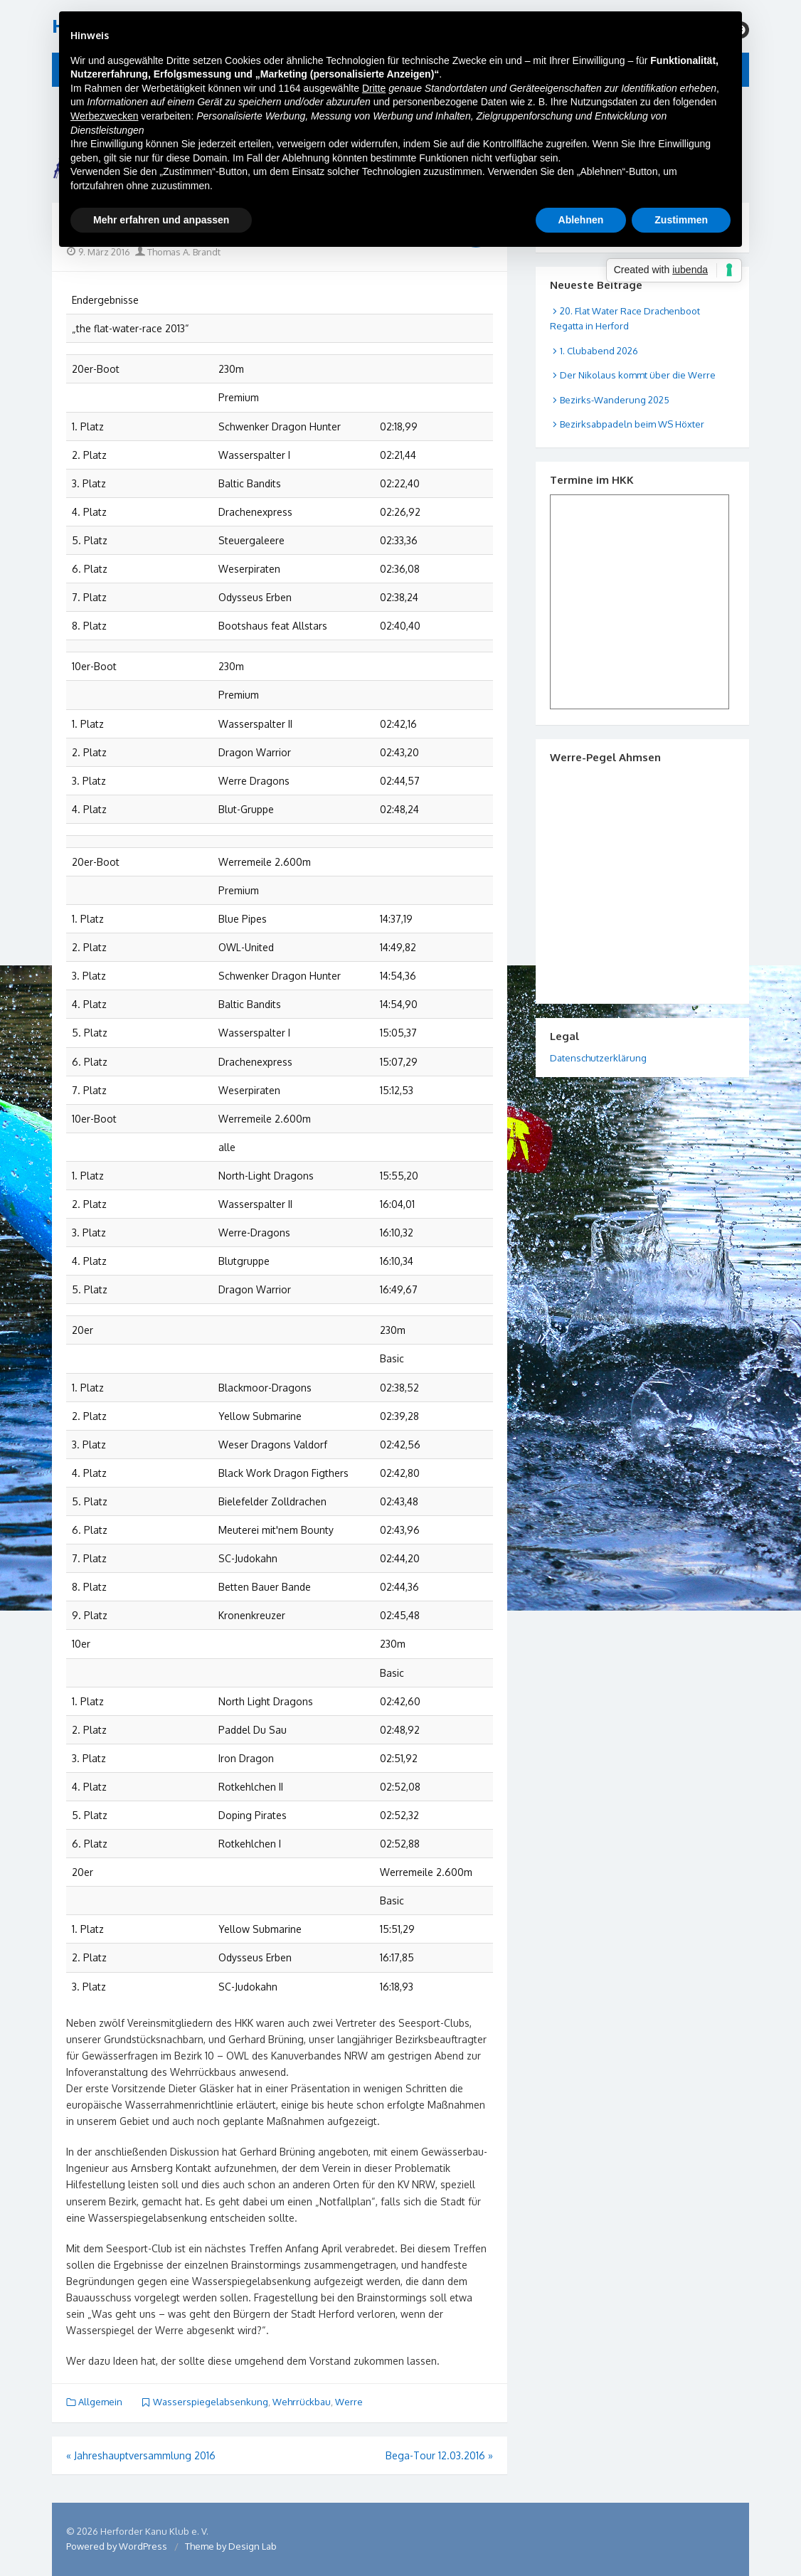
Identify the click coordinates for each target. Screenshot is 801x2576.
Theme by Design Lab (231, 2546)
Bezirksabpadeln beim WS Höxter (632, 424)
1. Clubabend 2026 (599, 350)
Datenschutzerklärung (598, 1058)
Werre (349, 2401)
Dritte (374, 88)
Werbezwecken (104, 116)
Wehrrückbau (301, 2401)
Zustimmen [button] (681, 220)
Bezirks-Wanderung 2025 (614, 400)
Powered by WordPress (116, 2546)
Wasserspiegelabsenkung (210, 2401)
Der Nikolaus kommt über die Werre (638, 375)
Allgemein (100, 2401)
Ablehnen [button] (581, 220)
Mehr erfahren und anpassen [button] (161, 220)
